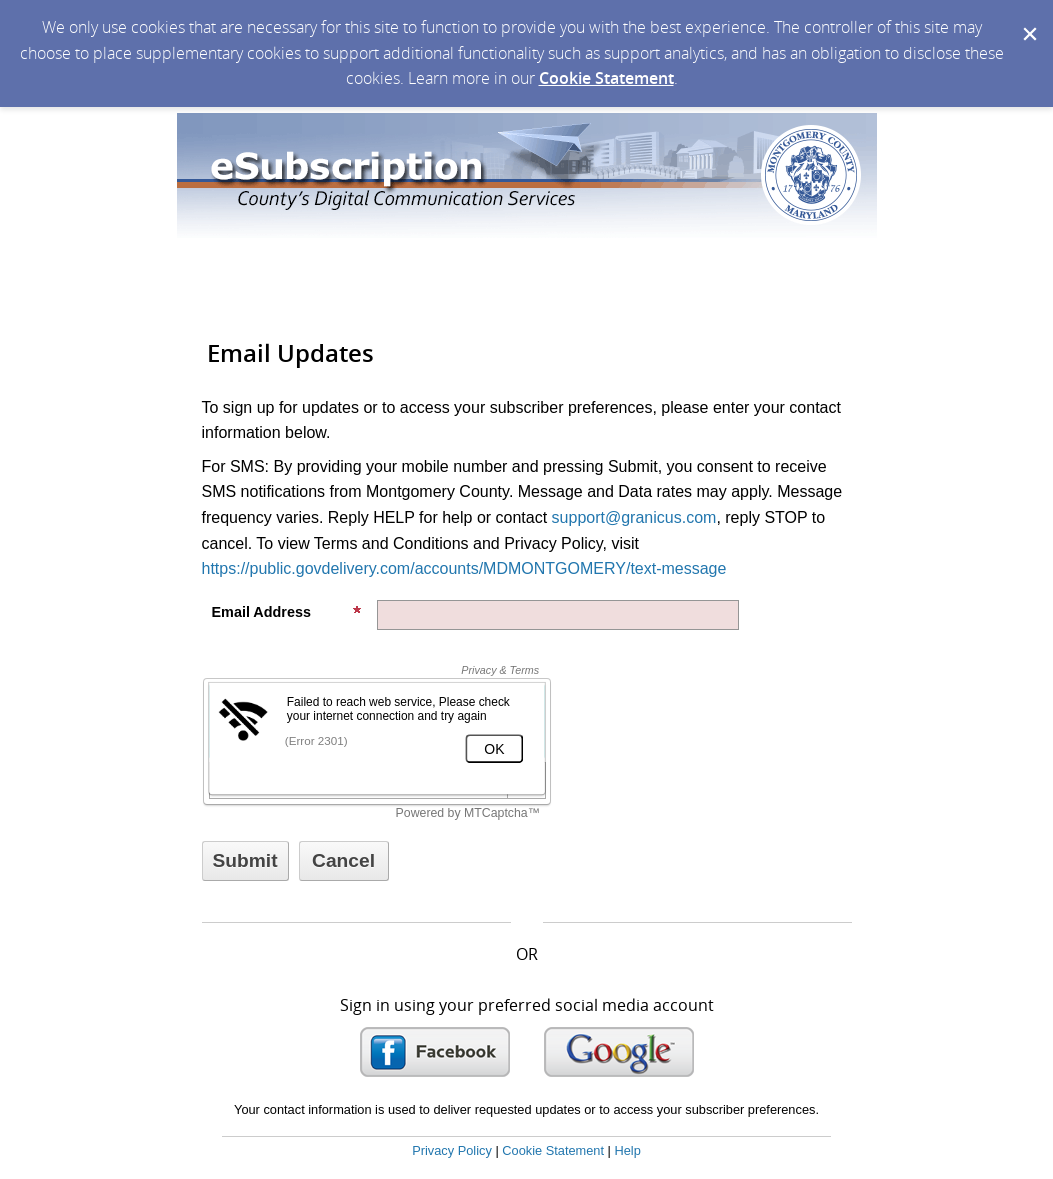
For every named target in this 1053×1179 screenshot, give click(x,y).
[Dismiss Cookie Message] (1028, 19)
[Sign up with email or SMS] (245, 861)
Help (627, 1150)
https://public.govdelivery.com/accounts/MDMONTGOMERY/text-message (464, 568)
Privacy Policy (452, 1150)
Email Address (287, 612)
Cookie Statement (606, 78)
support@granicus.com (634, 517)
